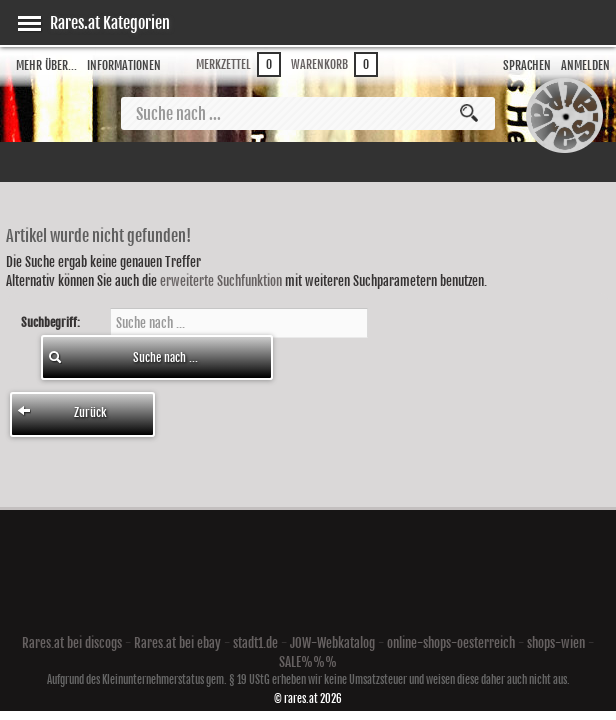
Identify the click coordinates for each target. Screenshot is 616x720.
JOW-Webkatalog (332, 643)
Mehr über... (46, 65)
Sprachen (527, 65)
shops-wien (556, 643)
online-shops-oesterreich (451, 643)
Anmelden (585, 65)
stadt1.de (255, 643)
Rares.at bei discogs (72, 643)
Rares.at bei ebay (177, 643)
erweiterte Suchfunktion (221, 281)
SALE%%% (308, 662)
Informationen (124, 65)
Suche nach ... (123, 357)
